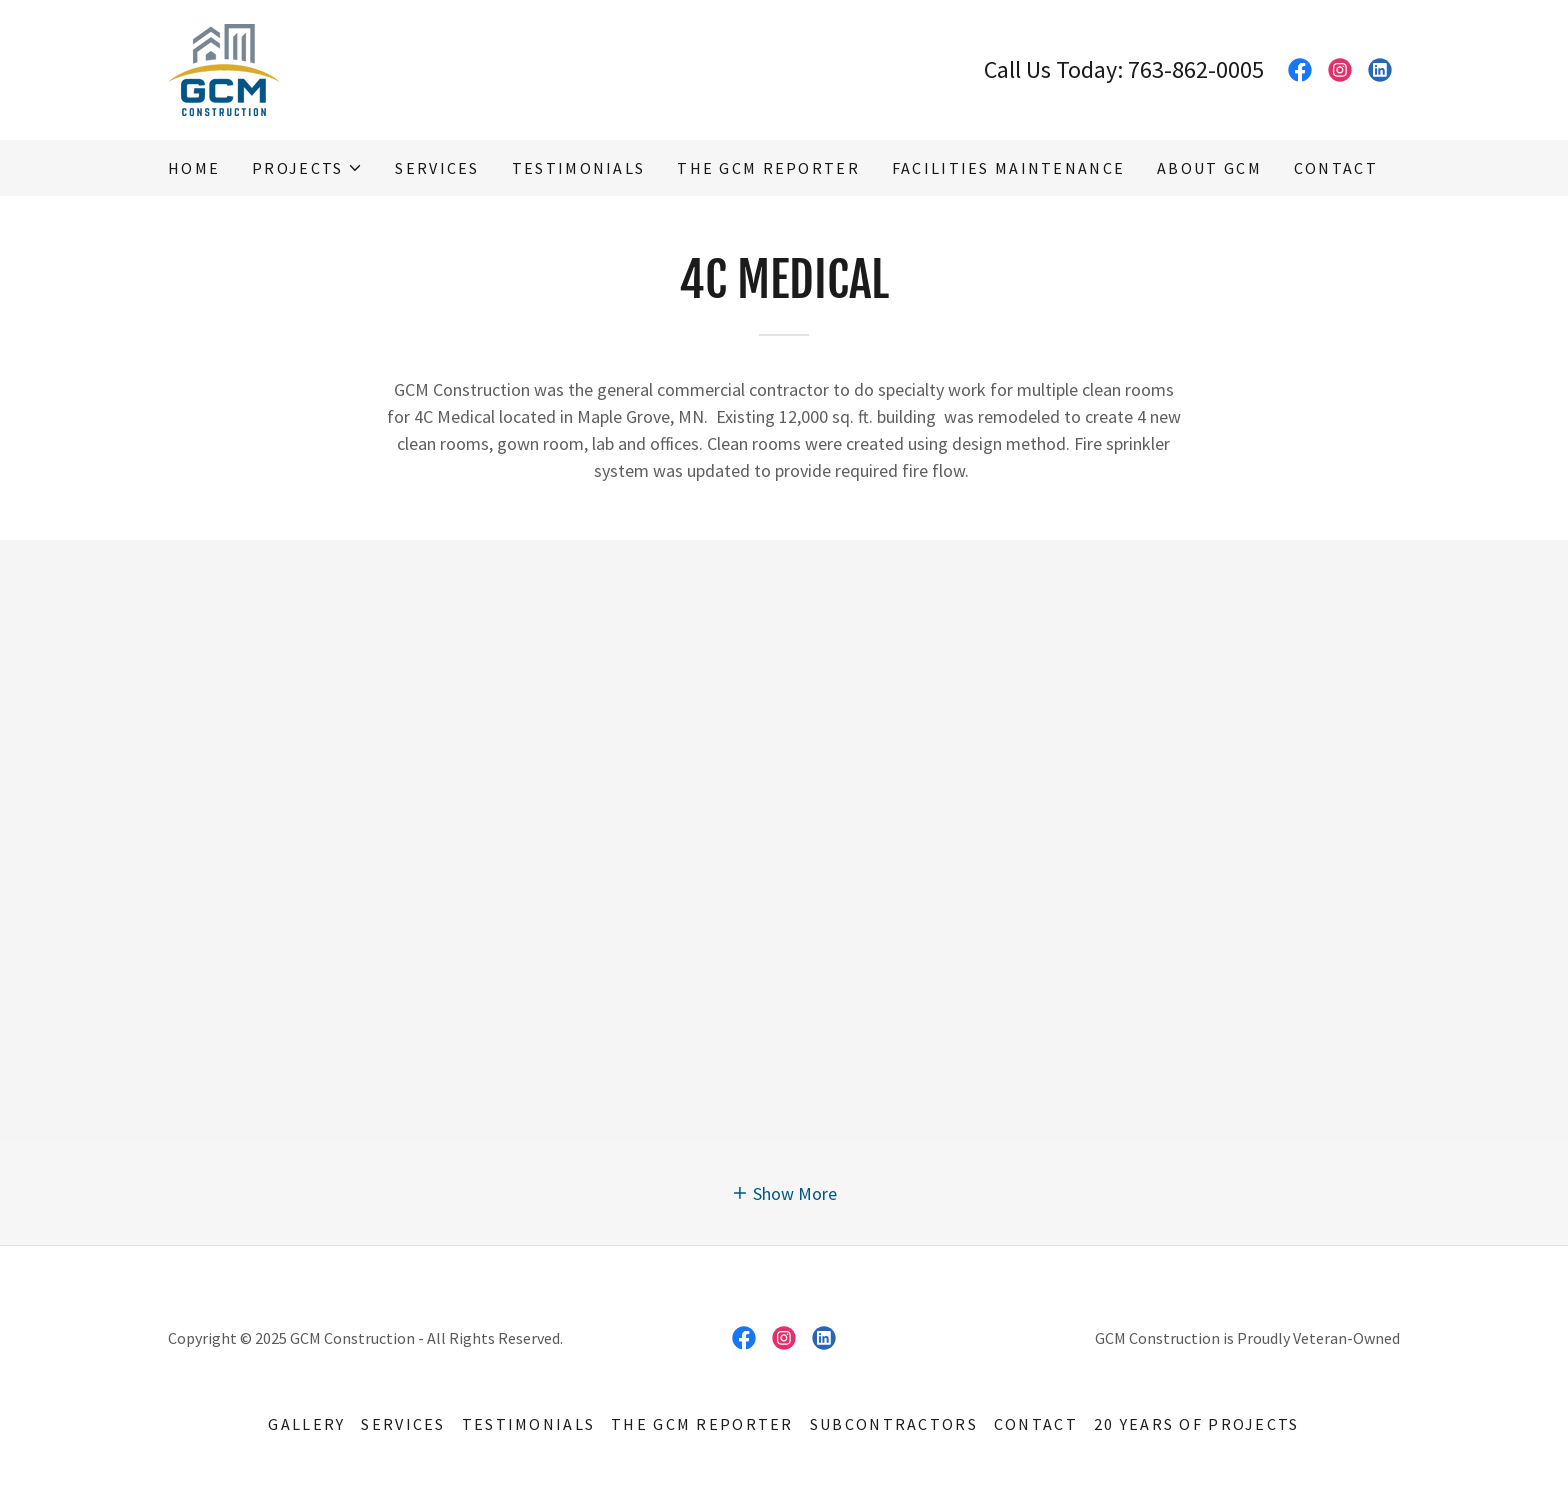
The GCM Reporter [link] (768, 168)
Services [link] (437, 168)
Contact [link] (1336, 168)
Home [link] (194, 168)
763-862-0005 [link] (1196, 69)
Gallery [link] (306, 1424)
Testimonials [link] (578, 168)
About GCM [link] (1209, 168)
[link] (224, 67)
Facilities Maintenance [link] (1008, 168)
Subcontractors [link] (894, 1424)
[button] (307, 168)
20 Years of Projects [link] (1197, 1424)
